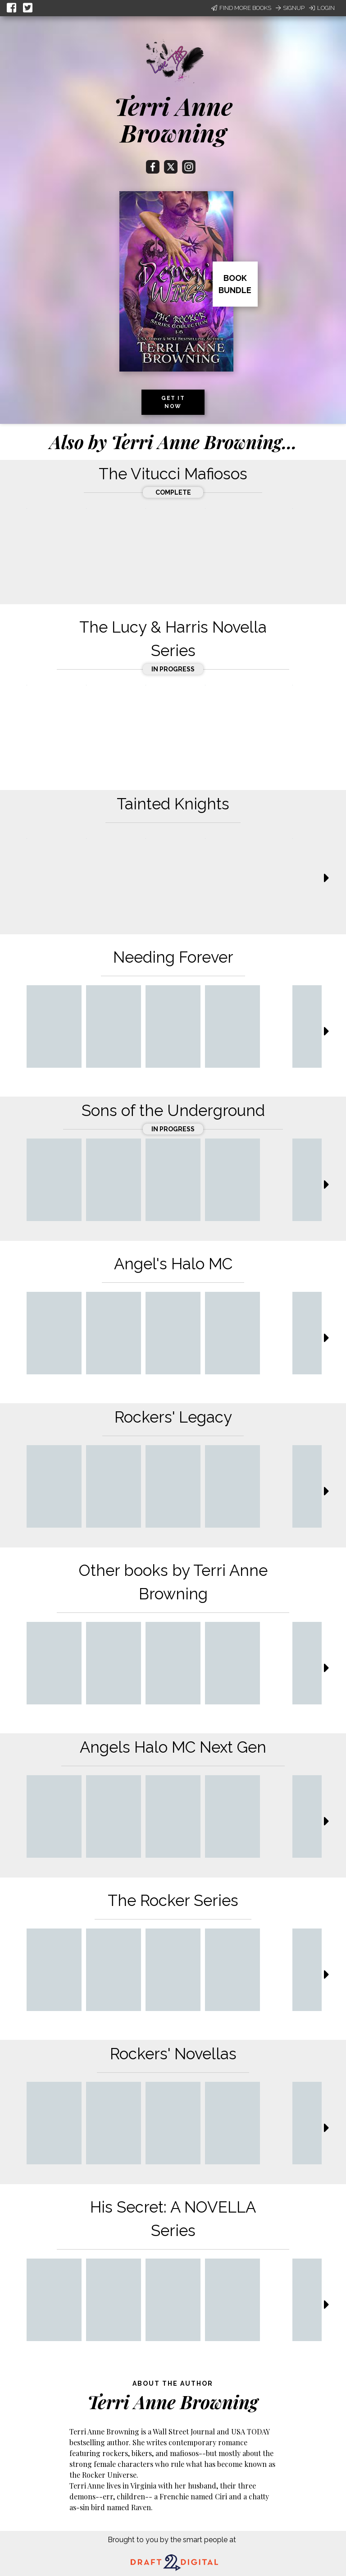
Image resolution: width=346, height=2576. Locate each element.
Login (322, 8)
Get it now (173, 402)
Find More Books (241, 8)
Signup (290, 8)
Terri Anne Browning (173, 119)
